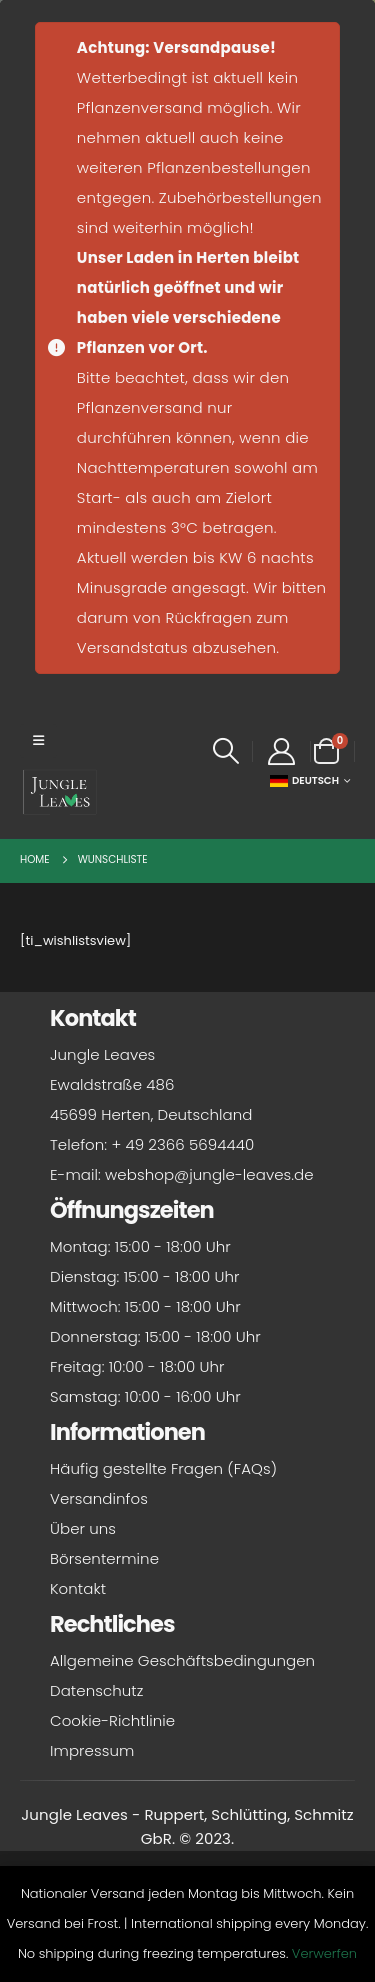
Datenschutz (96, 1690)
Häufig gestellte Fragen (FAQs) (163, 1468)
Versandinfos (99, 1498)
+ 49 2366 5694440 (182, 1144)
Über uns (83, 1528)
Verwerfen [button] (324, 1953)
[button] (38, 741)
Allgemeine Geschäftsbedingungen (182, 1660)
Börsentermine (104, 1558)
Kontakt (78, 1588)
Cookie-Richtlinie (112, 1720)
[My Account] (281, 751)
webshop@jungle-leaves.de (209, 1174)
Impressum (92, 1750)
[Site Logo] (60, 792)
